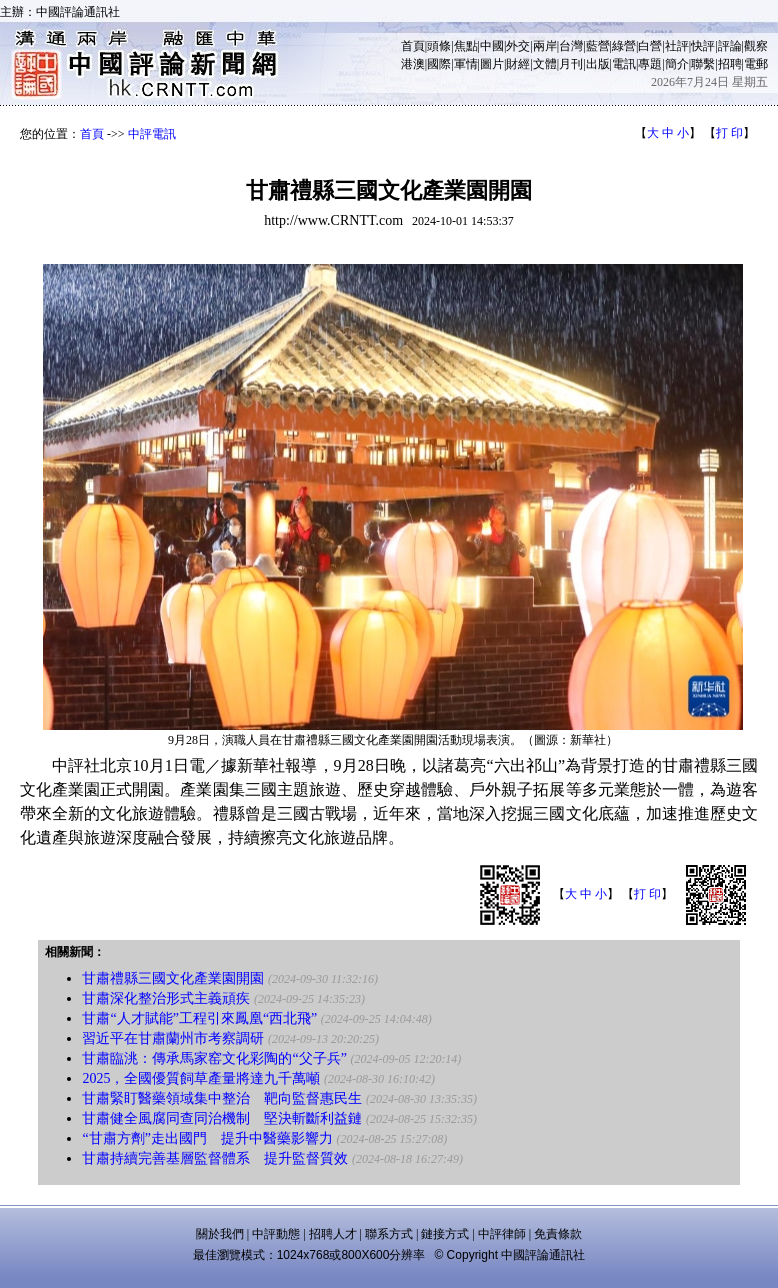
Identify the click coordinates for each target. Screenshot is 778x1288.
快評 (703, 46)
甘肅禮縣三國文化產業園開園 (173, 978)
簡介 (677, 64)
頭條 (439, 46)
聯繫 (703, 64)
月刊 (571, 64)
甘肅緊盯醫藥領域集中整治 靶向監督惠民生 (222, 1098)
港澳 (413, 64)
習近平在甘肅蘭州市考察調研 (173, 1038)
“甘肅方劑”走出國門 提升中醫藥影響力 (207, 1138)
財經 (518, 64)
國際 (439, 64)
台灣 (571, 46)
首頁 (413, 46)
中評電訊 (152, 134)
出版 (598, 64)
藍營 (598, 46)
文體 (545, 64)
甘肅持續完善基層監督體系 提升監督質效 (215, 1158)
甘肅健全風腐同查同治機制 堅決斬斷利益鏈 (222, 1118)
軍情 (466, 64)
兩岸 (545, 46)
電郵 (756, 64)
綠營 (624, 46)
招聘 (730, 64)
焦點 (466, 46)
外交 (518, 46)
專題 (650, 64)
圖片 (492, 64)
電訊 (624, 64)
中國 (492, 46)
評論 (730, 46)
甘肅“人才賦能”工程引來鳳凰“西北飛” (199, 1018)
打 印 (729, 133)
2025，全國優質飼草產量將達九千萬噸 (201, 1078)
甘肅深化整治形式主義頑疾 (166, 998)
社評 (677, 46)
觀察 (756, 46)
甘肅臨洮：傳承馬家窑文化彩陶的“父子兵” (214, 1058)
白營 (650, 46)
